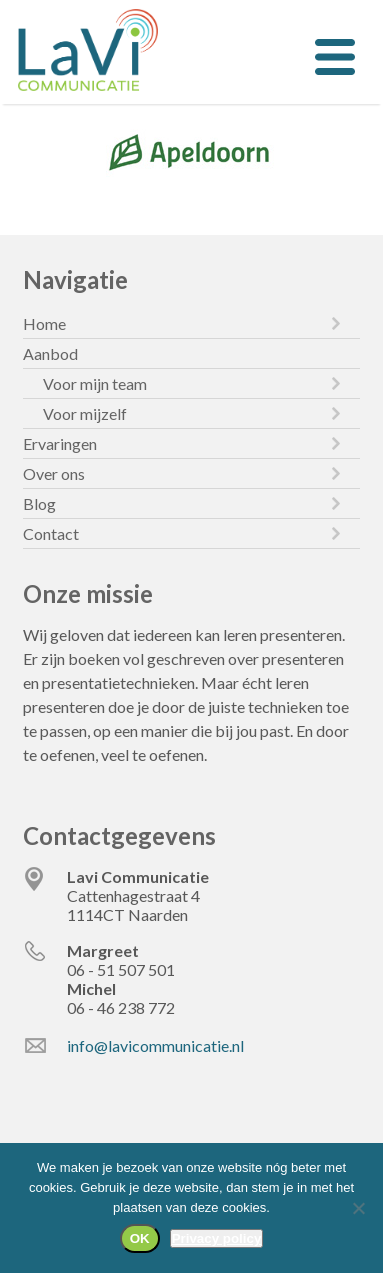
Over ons (54, 473)
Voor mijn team (95, 383)
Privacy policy (217, 1238)
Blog (39, 503)
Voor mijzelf (85, 413)
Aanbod (50, 353)
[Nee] (358, 1208)
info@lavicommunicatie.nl (155, 1045)
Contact (51, 533)
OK (140, 1238)
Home (44, 323)
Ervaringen (60, 443)
